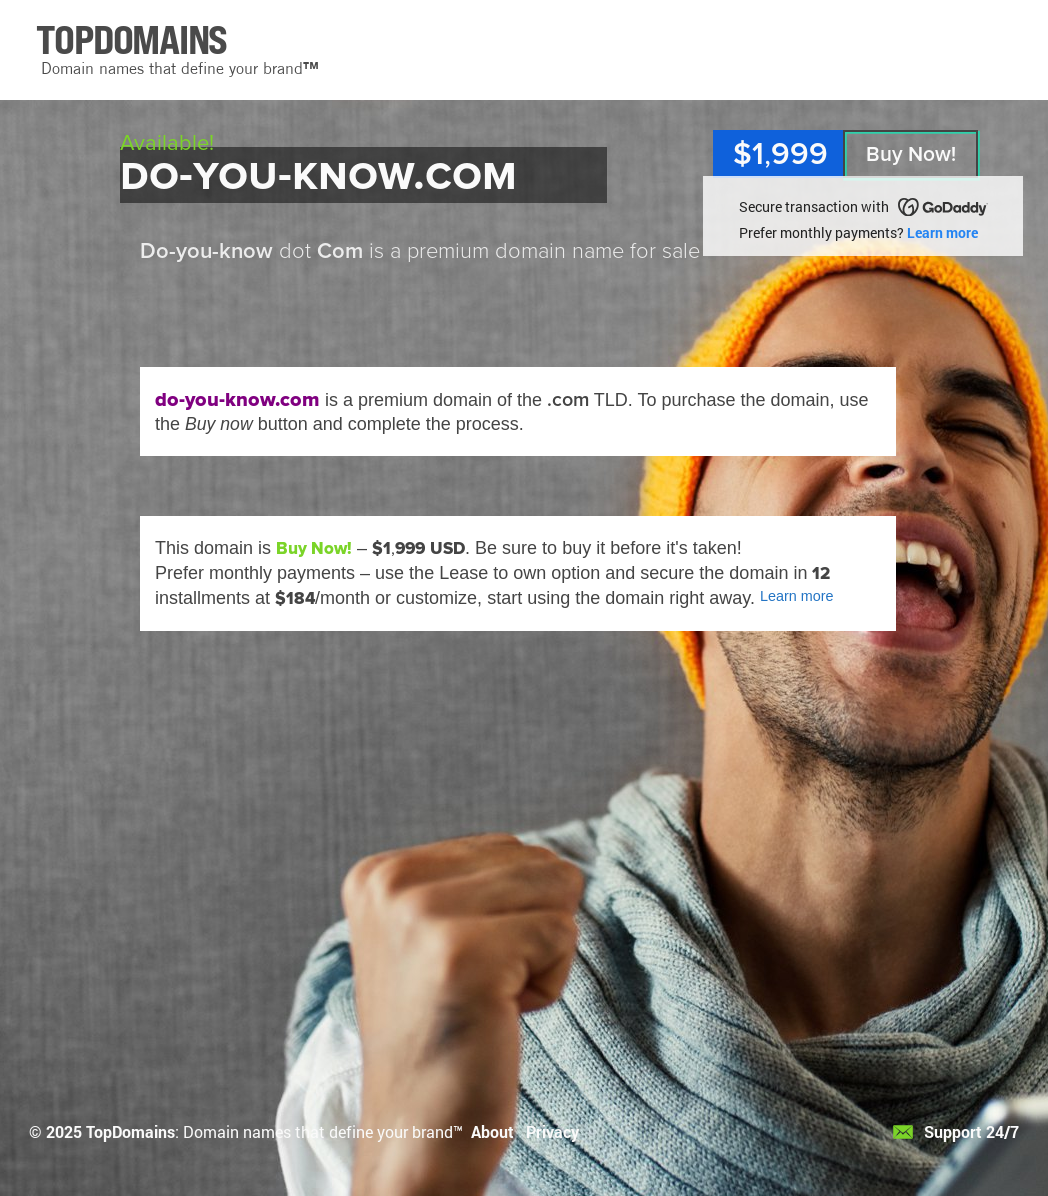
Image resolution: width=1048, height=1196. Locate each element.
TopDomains (130, 1131)
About (492, 1131)
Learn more (942, 232)
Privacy (552, 1131)
